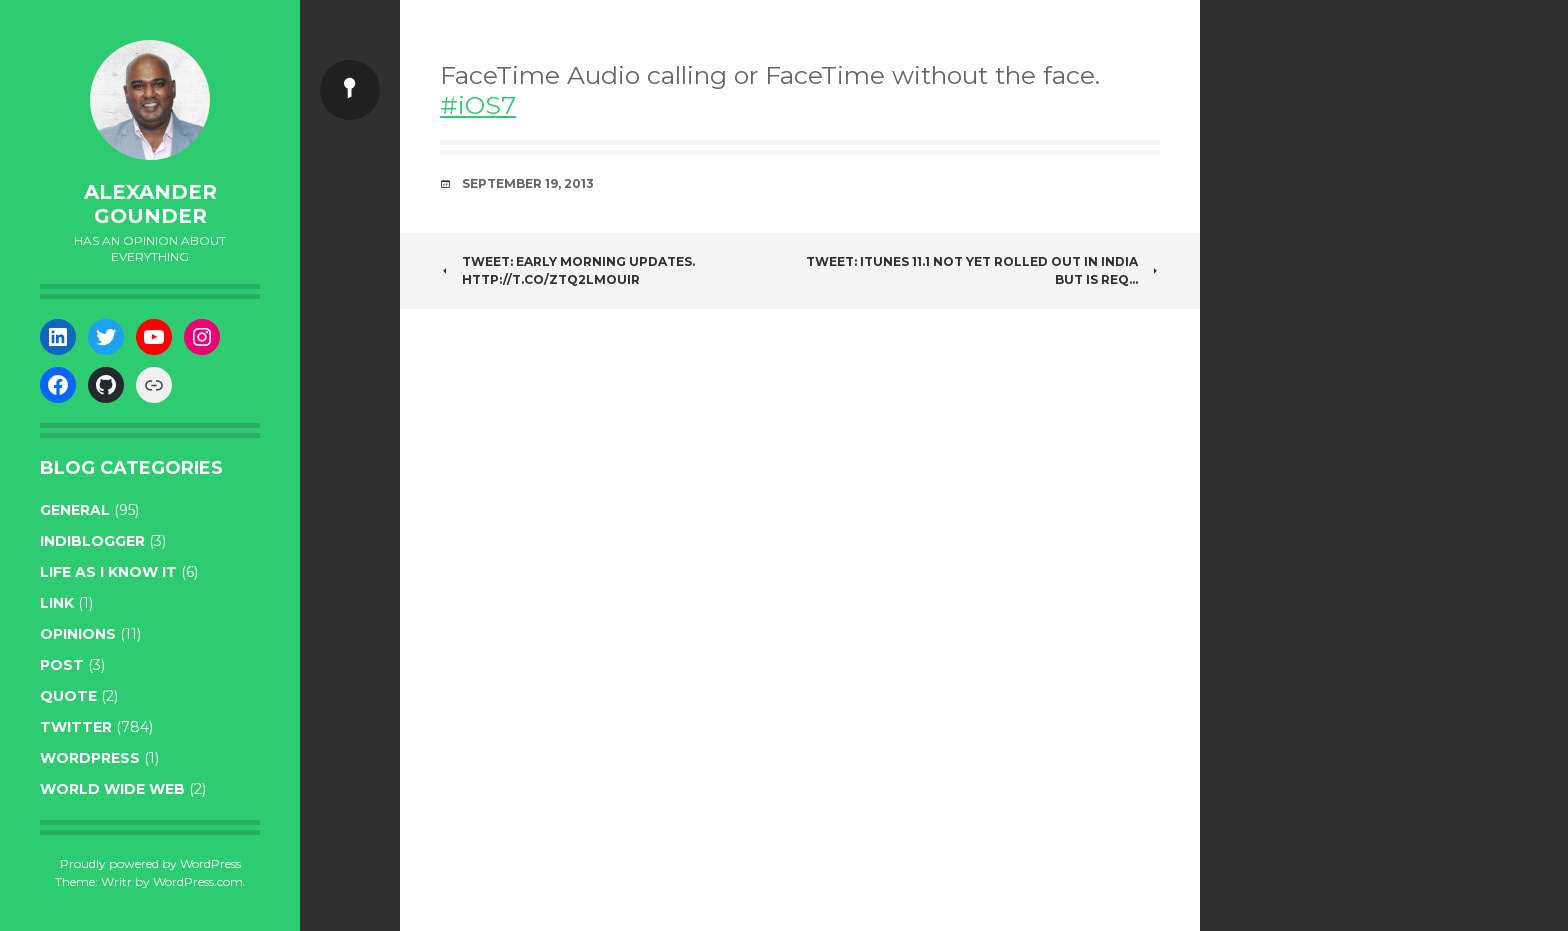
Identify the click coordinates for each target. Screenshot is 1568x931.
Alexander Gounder (150, 204)
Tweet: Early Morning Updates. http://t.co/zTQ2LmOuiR (567, 270)
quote (68, 696)
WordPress (90, 758)
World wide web (112, 789)
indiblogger (92, 541)
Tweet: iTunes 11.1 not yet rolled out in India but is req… (983, 270)
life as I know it (108, 572)
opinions (78, 634)
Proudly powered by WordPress (150, 863)
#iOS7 (478, 105)
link (57, 603)
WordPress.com (198, 881)
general (75, 510)
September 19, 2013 (528, 183)
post (62, 665)
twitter (76, 727)
